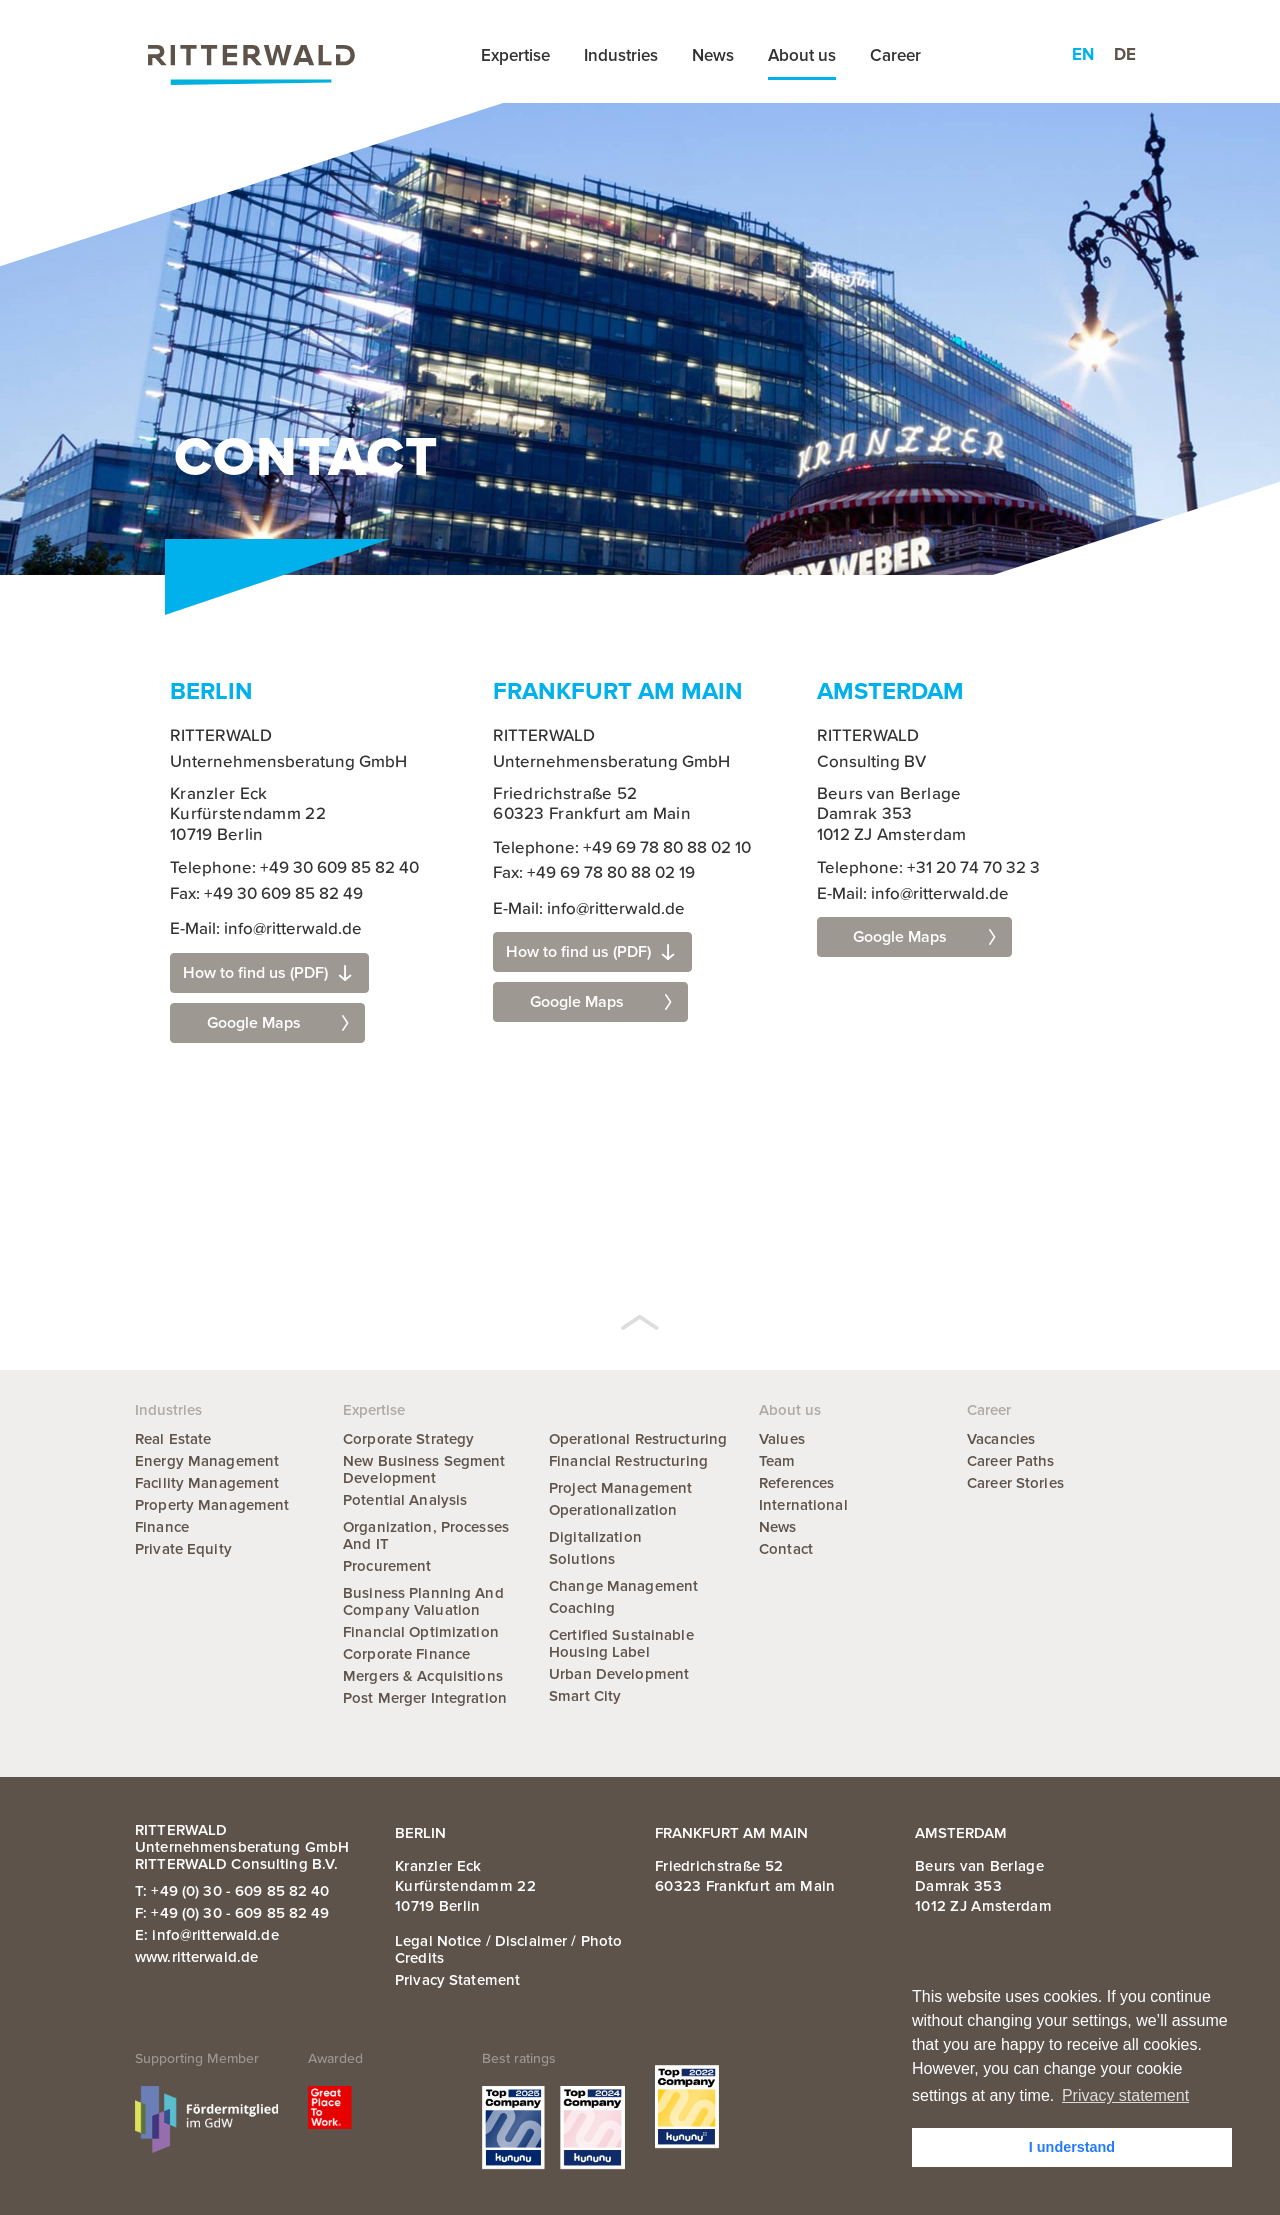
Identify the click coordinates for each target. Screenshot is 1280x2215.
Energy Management (207, 1461)
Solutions (582, 1559)
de (1125, 54)
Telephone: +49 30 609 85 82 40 (294, 868)
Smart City (585, 1696)
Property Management (212, 1505)
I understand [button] (1072, 2147)
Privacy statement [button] (1125, 2095)
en (1083, 54)
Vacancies (1001, 1439)
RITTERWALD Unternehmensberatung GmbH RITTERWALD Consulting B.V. (242, 1847)
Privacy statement (457, 1980)
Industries (621, 55)
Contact (786, 1549)
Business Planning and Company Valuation (423, 1601)
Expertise (515, 55)
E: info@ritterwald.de (207, 1935)
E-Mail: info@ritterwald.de (266, 929)
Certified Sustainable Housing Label (621, 1643)
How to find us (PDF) (267, 973)
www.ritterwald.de (196, 1957)
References (796, 1483)
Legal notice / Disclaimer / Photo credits (508, 1949)
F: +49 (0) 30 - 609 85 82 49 (232, 1913)
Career (895, 55)
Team (777, 1461)
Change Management (623, 1586)
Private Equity (183, 1549)
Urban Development (619, 1674)
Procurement (387, 1566)
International (803, 1505)
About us (802, 55)
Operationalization (613, 1510)
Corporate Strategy (408, 1439)
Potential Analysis (405, 1500)
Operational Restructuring (638, 1439)
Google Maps (278, 1023)
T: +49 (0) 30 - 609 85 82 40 (232, 1891)
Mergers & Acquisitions (423, 1676)
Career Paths (1011, 1461)
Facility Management (207, 1483)
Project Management (620, 1488)
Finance (162, 1527)
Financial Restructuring (628, 1461)
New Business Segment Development (424, 1469)
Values (782, 1439)
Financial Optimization (421, 1632)
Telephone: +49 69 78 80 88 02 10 (622, 848)
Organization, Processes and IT (426, 1535)
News (713, 55)
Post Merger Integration (425, 1698)
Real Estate (173, 1439)
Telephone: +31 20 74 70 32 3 (928, 868)
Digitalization (595, 1537)
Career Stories (1015, 1483)
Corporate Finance (406, 1654)
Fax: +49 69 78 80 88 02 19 (594, 873)
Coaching (582, 1608)
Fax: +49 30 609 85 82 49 (266, 894)
